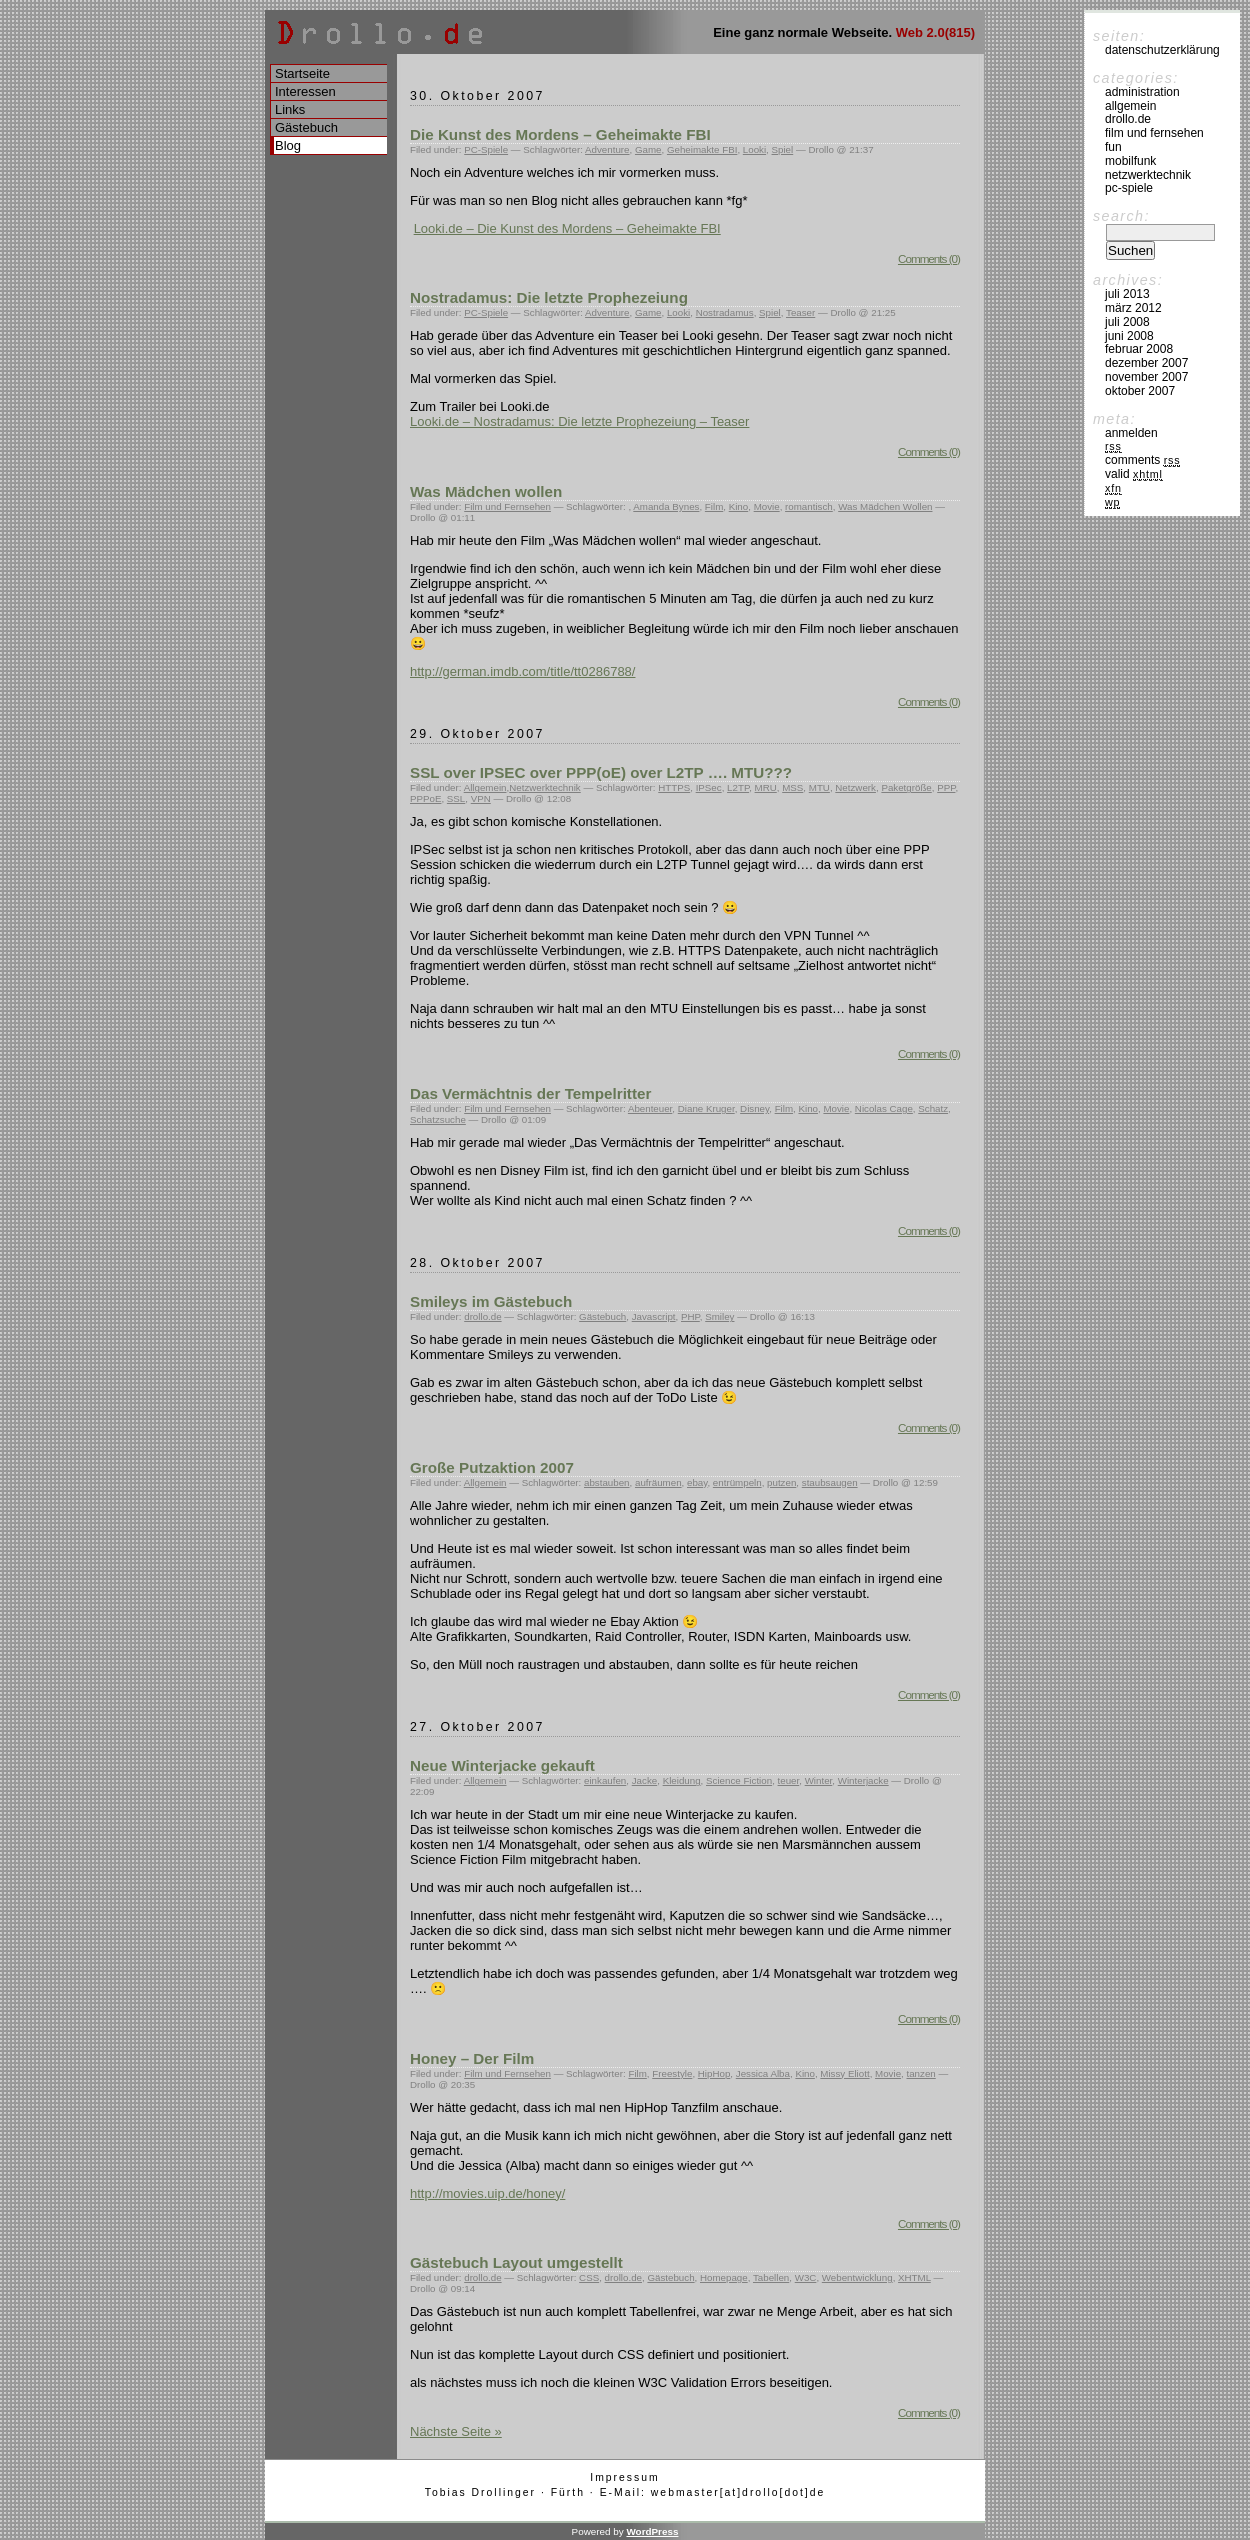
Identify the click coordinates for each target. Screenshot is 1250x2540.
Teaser (800, 312)
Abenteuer (650, 1108)
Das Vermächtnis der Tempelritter (530, 1093)
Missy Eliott (844, 2073)
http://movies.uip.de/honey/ (487, 2193)
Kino (739, 506)
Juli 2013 (1127, 294)
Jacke (644, 1780)
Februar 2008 (1139, 349)
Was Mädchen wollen (486, 491)
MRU (766, 787)
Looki (754, 149)
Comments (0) (929, 258)
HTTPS (674, 787)
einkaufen (605, 1780)
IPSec (709, 787)
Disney (754, 1108)
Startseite (302, 73)
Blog (288, 145)
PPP (946, 787)
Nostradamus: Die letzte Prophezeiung (549, 297)
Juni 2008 (1129, 336)
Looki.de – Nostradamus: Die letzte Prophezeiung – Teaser (579, 421)
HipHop (714, 2073)
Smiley (719, 1316)
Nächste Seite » (456, 2431)
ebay (697, 1482)
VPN (481, 798)
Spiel (783, 149)
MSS (792, 787)
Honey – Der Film (472, 2058)
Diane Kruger (706, 1108)
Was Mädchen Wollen (885, 506)
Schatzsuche (438, 1119)
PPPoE (425, 798)
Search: (1121, 216)
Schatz (933, 1108)
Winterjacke (863, 1780)
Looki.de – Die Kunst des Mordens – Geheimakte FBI (567, 228)
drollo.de (482, 1316)
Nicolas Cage (884, 1108)
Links (290, 109)
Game (648, 149)
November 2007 (1146, 377)
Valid (1134, 474)
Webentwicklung (857, 2277)
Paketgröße (906, 787)
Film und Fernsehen (507, 506)
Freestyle (672, 2073)
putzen (781, 1482)
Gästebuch (602, 1316)
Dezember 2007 (1146, 363)
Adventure (607, 149)
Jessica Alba (763, 2073)
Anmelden (1131, 433)
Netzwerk (855, 787)
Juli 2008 (1127, 322)
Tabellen (771, 2277)
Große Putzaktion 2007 (492, 1467)
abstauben (607, 1482)
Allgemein (485, 787)
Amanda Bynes (666, 506)
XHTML (914, 2277)
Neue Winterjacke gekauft (502, 1765)
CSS (589, 2277)
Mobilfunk (1130, 161)
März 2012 (1133, 308)
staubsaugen (830, 1482)
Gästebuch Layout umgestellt (516, 2262)
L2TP (738, 787)
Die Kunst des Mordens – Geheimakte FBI (560, 134)
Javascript (654, 1316)
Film (714, 506)
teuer (789, 1780)
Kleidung (682, 1780)
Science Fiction (739, 1780)
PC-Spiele (486, 149)
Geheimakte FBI (702, 149)
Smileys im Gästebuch (491, 1301)
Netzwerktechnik (545, 787)
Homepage (724, 2277)
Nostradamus (725, 312)
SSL (456, 798)
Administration (1142, 92)
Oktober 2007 (1140, 391)
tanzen (920, 2073)
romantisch (809, 506)
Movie (767, 506)
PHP (690, 1316)
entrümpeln (737, 1482)
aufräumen (658, 1482)
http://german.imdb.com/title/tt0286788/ (522, 671)
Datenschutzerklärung (1162, 50)
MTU (819, 787)
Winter (819, 1780)
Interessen (305, 91)
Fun (1113, 147)
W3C (806, 2277)
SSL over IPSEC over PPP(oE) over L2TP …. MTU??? (601, 772)
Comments (1142, 460)
